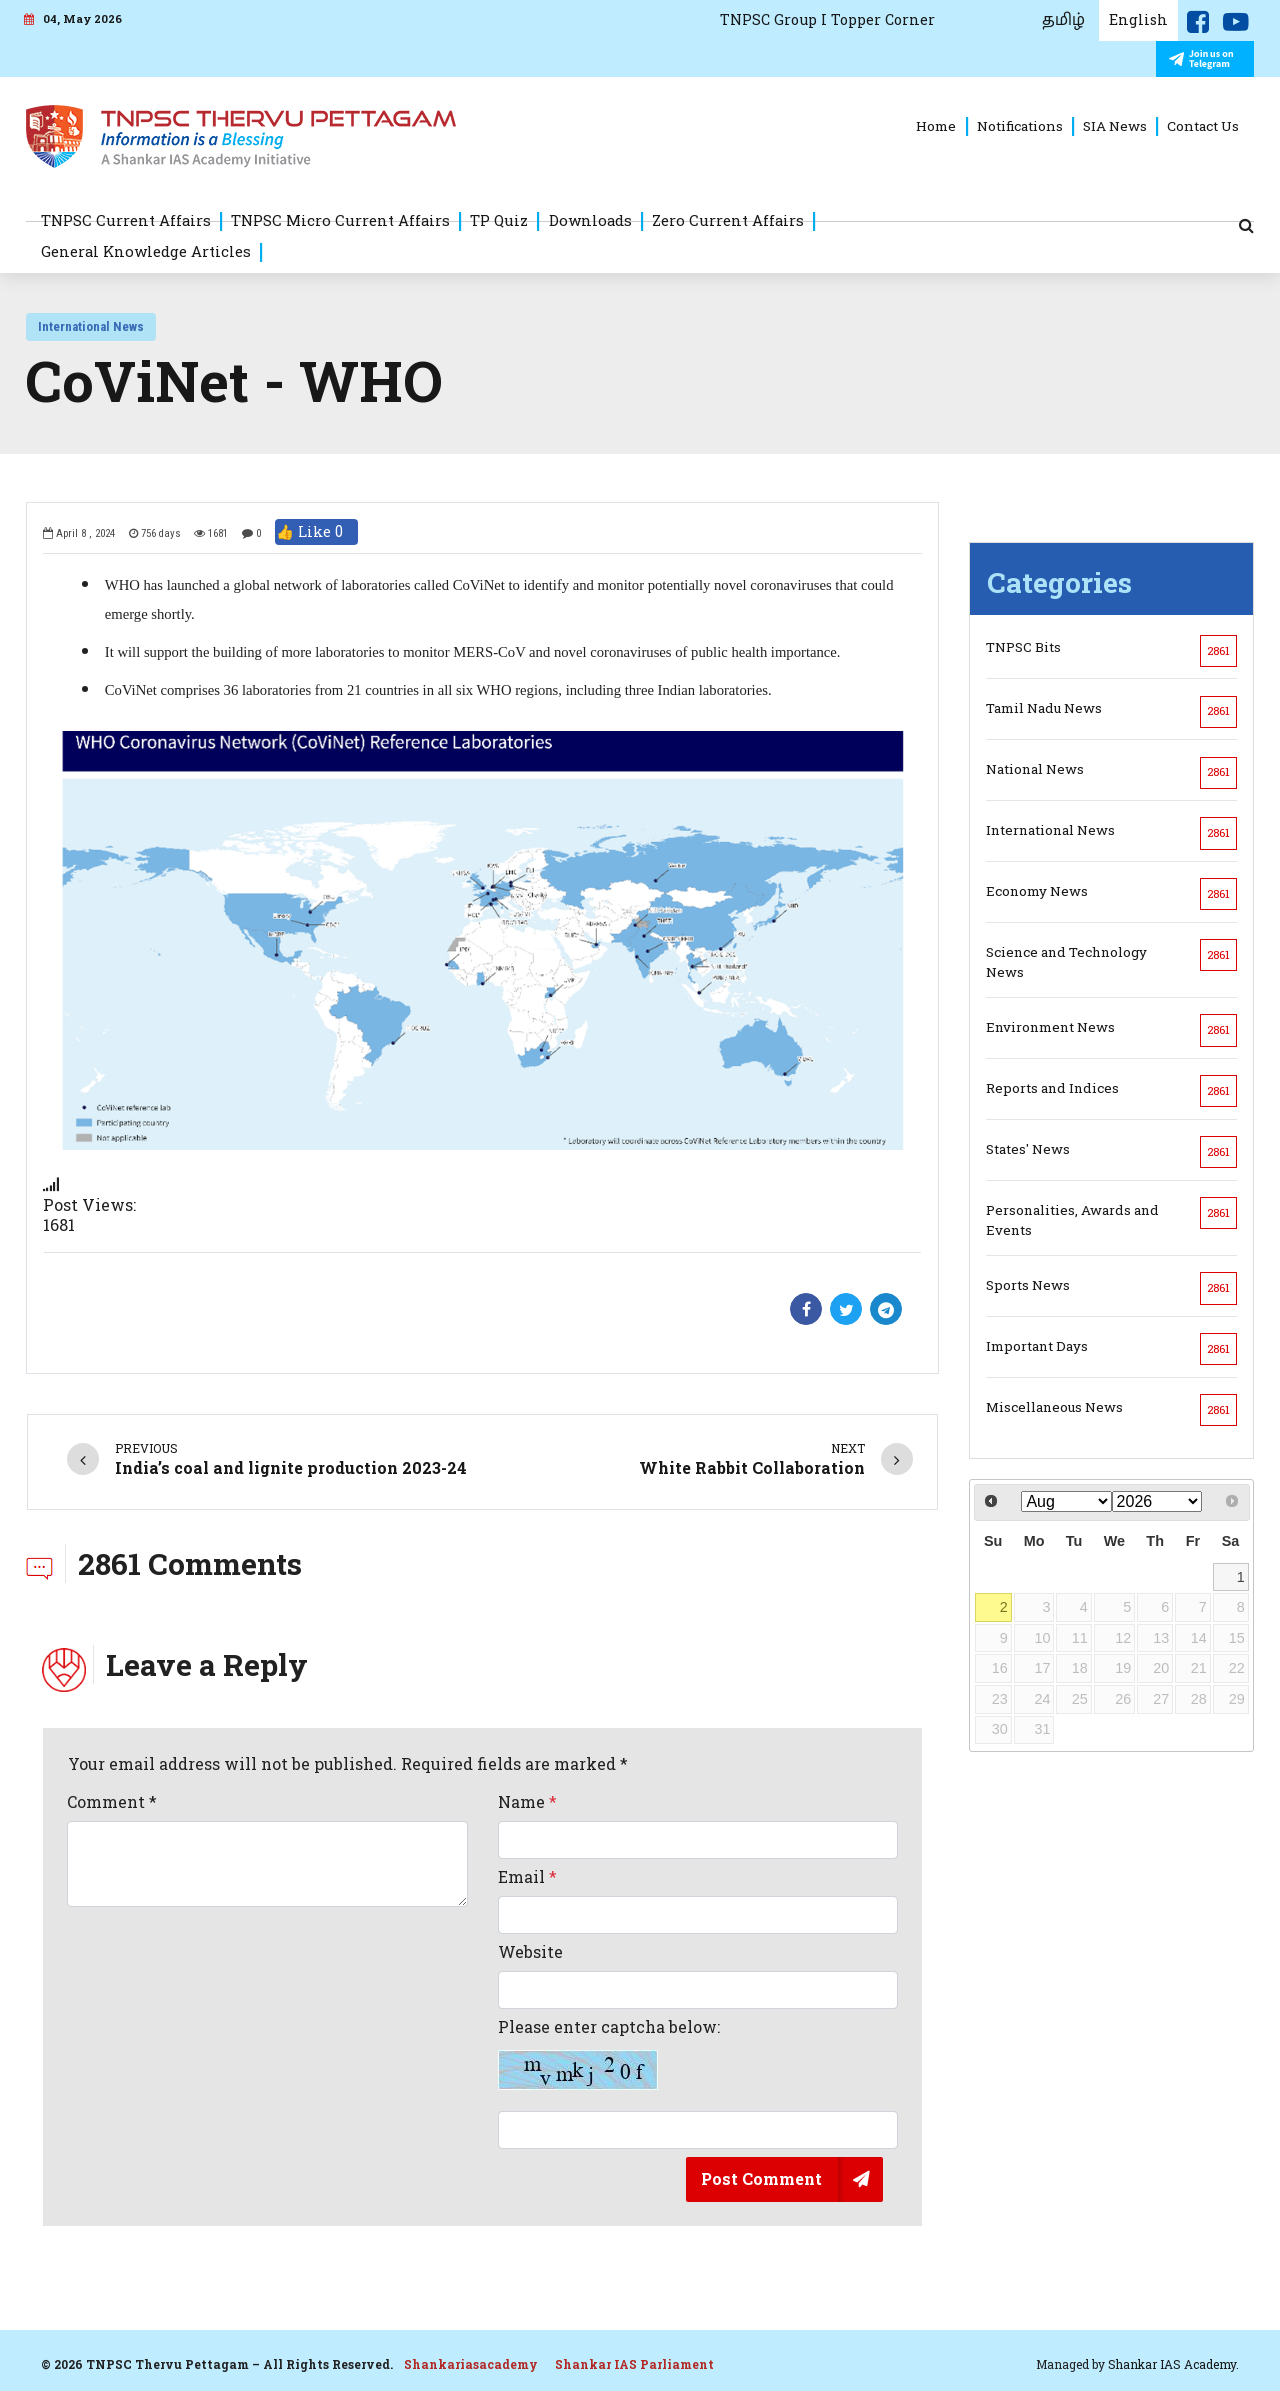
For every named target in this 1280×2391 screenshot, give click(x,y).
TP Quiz (499, 220)
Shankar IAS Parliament (634, 2364)
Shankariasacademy (471, 2364)
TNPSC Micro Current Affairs (340, 220)
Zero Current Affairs (728, 220)
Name (527, 1802)
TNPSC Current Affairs (126, 220)
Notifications (1020, 126)
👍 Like (316, 532)
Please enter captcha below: (609, 2054)
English (1138, 19)
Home (936, 126)
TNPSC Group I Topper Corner (827, 19)
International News (91, 326)
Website (530, 1952)
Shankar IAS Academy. (1173, 2364)
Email (527, 1877)
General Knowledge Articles (146, 251)
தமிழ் (1063, 20)
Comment (112, 1802)
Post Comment (761, 2178)
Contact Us (1203, 126)
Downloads (590, 220)
